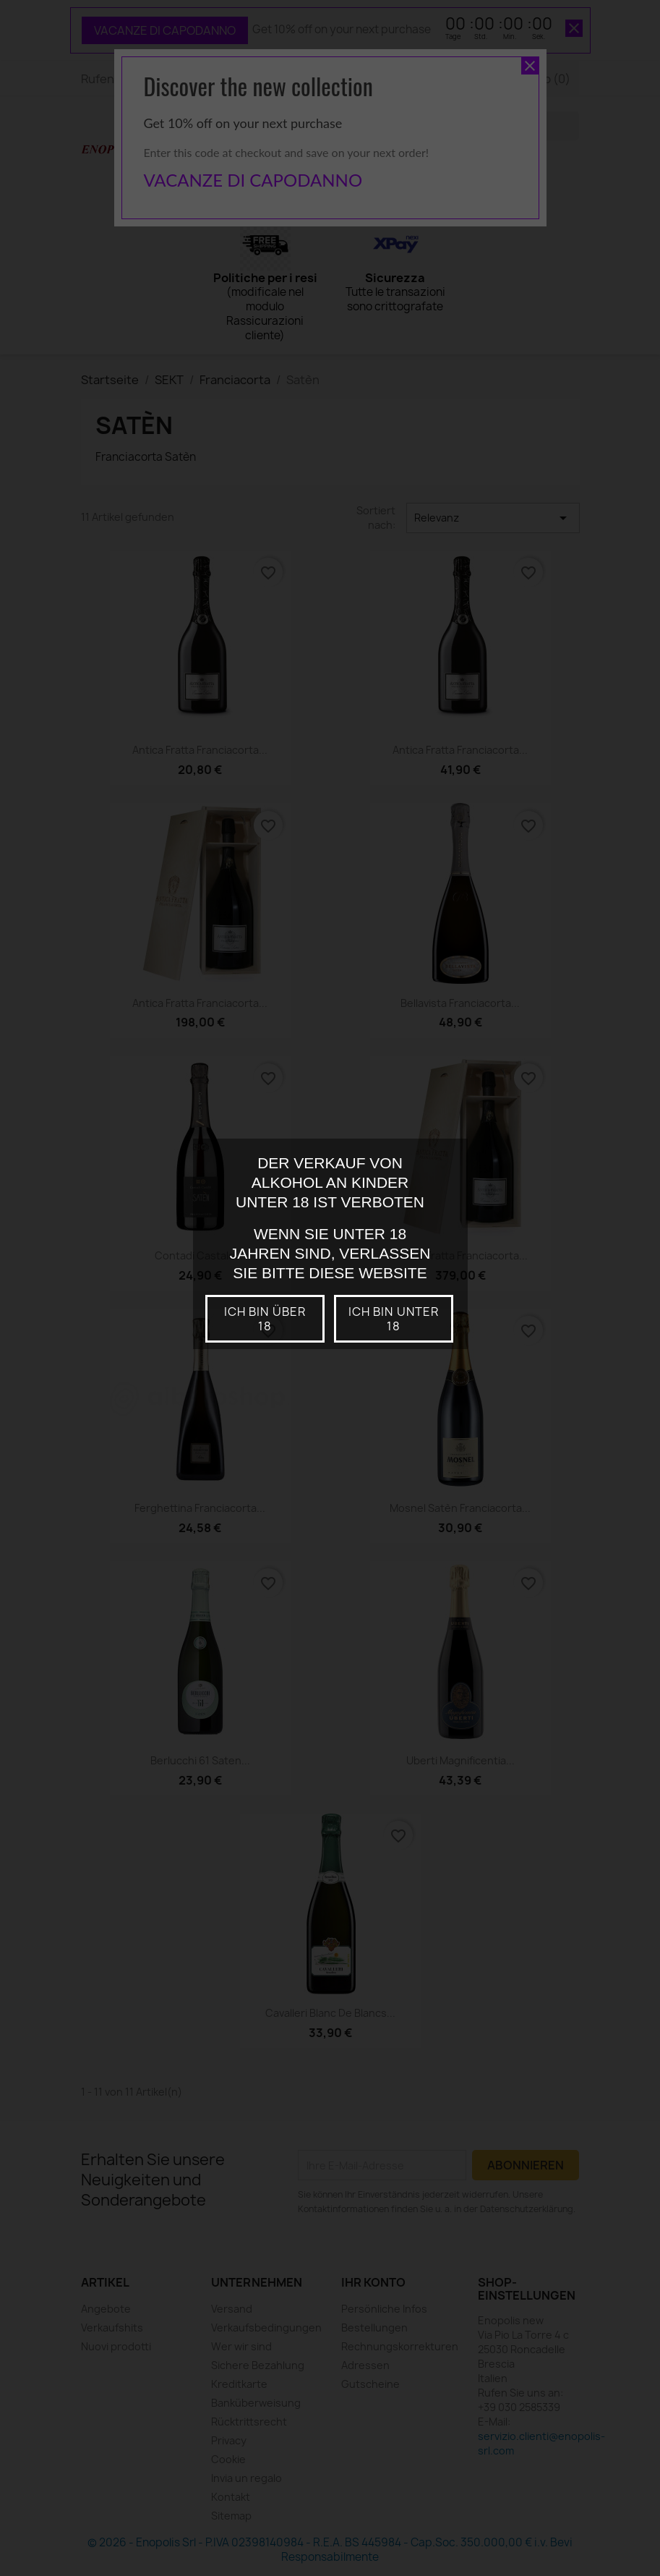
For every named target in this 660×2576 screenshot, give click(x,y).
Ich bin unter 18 (393, 1319)
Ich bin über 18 (264, 1319)
